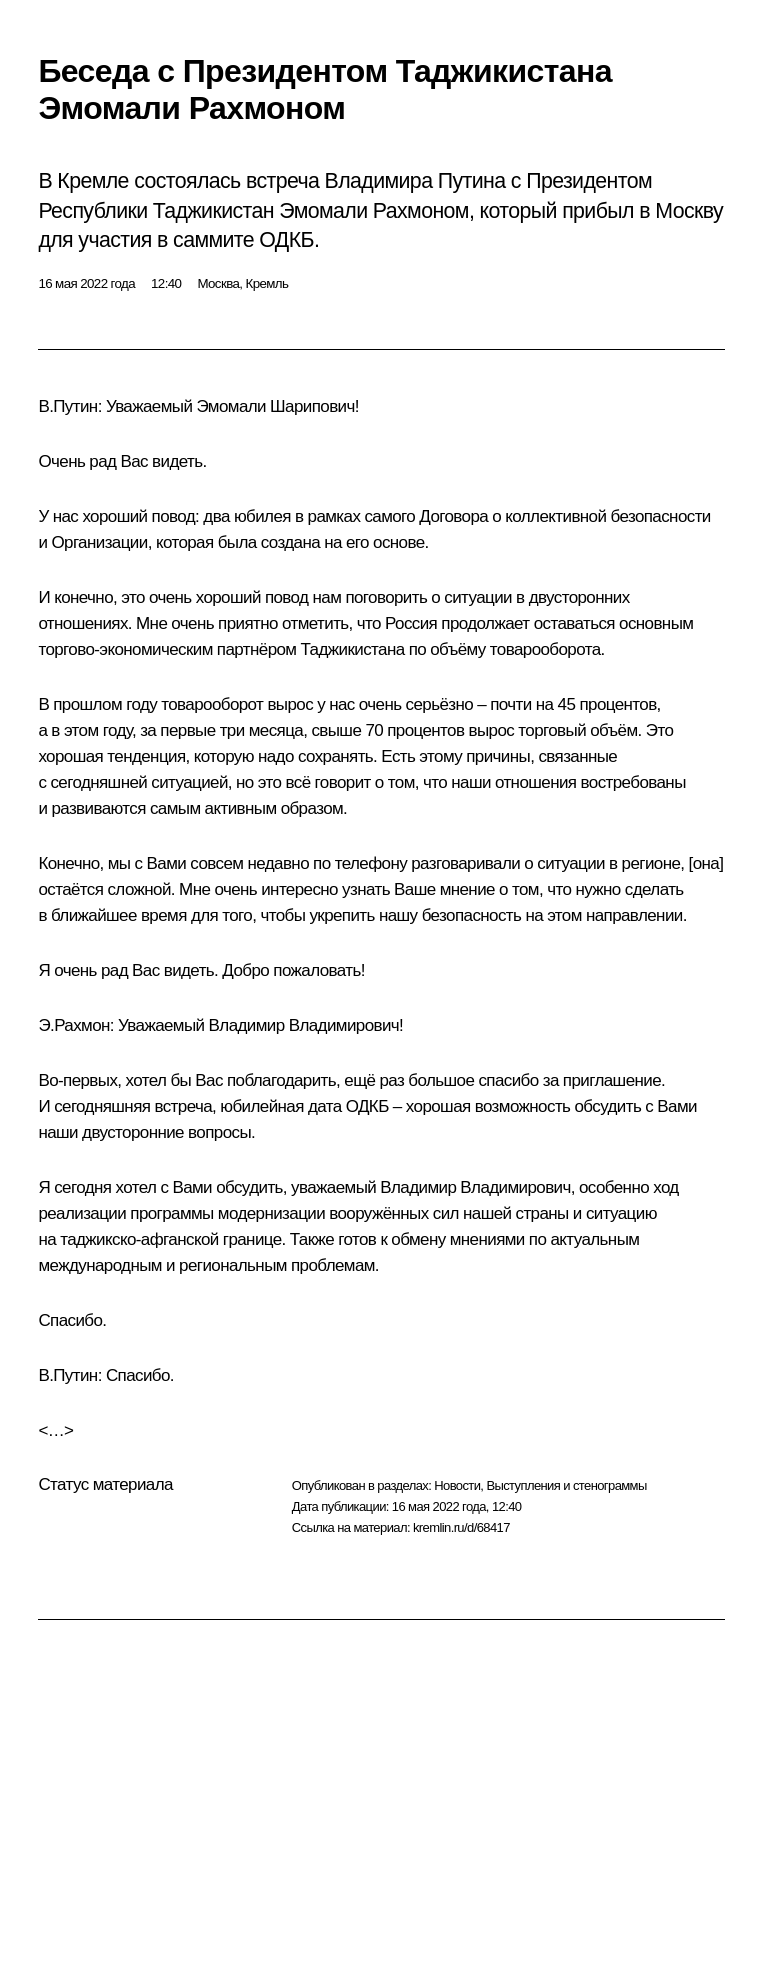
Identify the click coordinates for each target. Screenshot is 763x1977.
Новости (457, 1485)
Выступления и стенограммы (566, 1485)
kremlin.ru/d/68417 (461, 1527)
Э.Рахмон (73, 1025)
